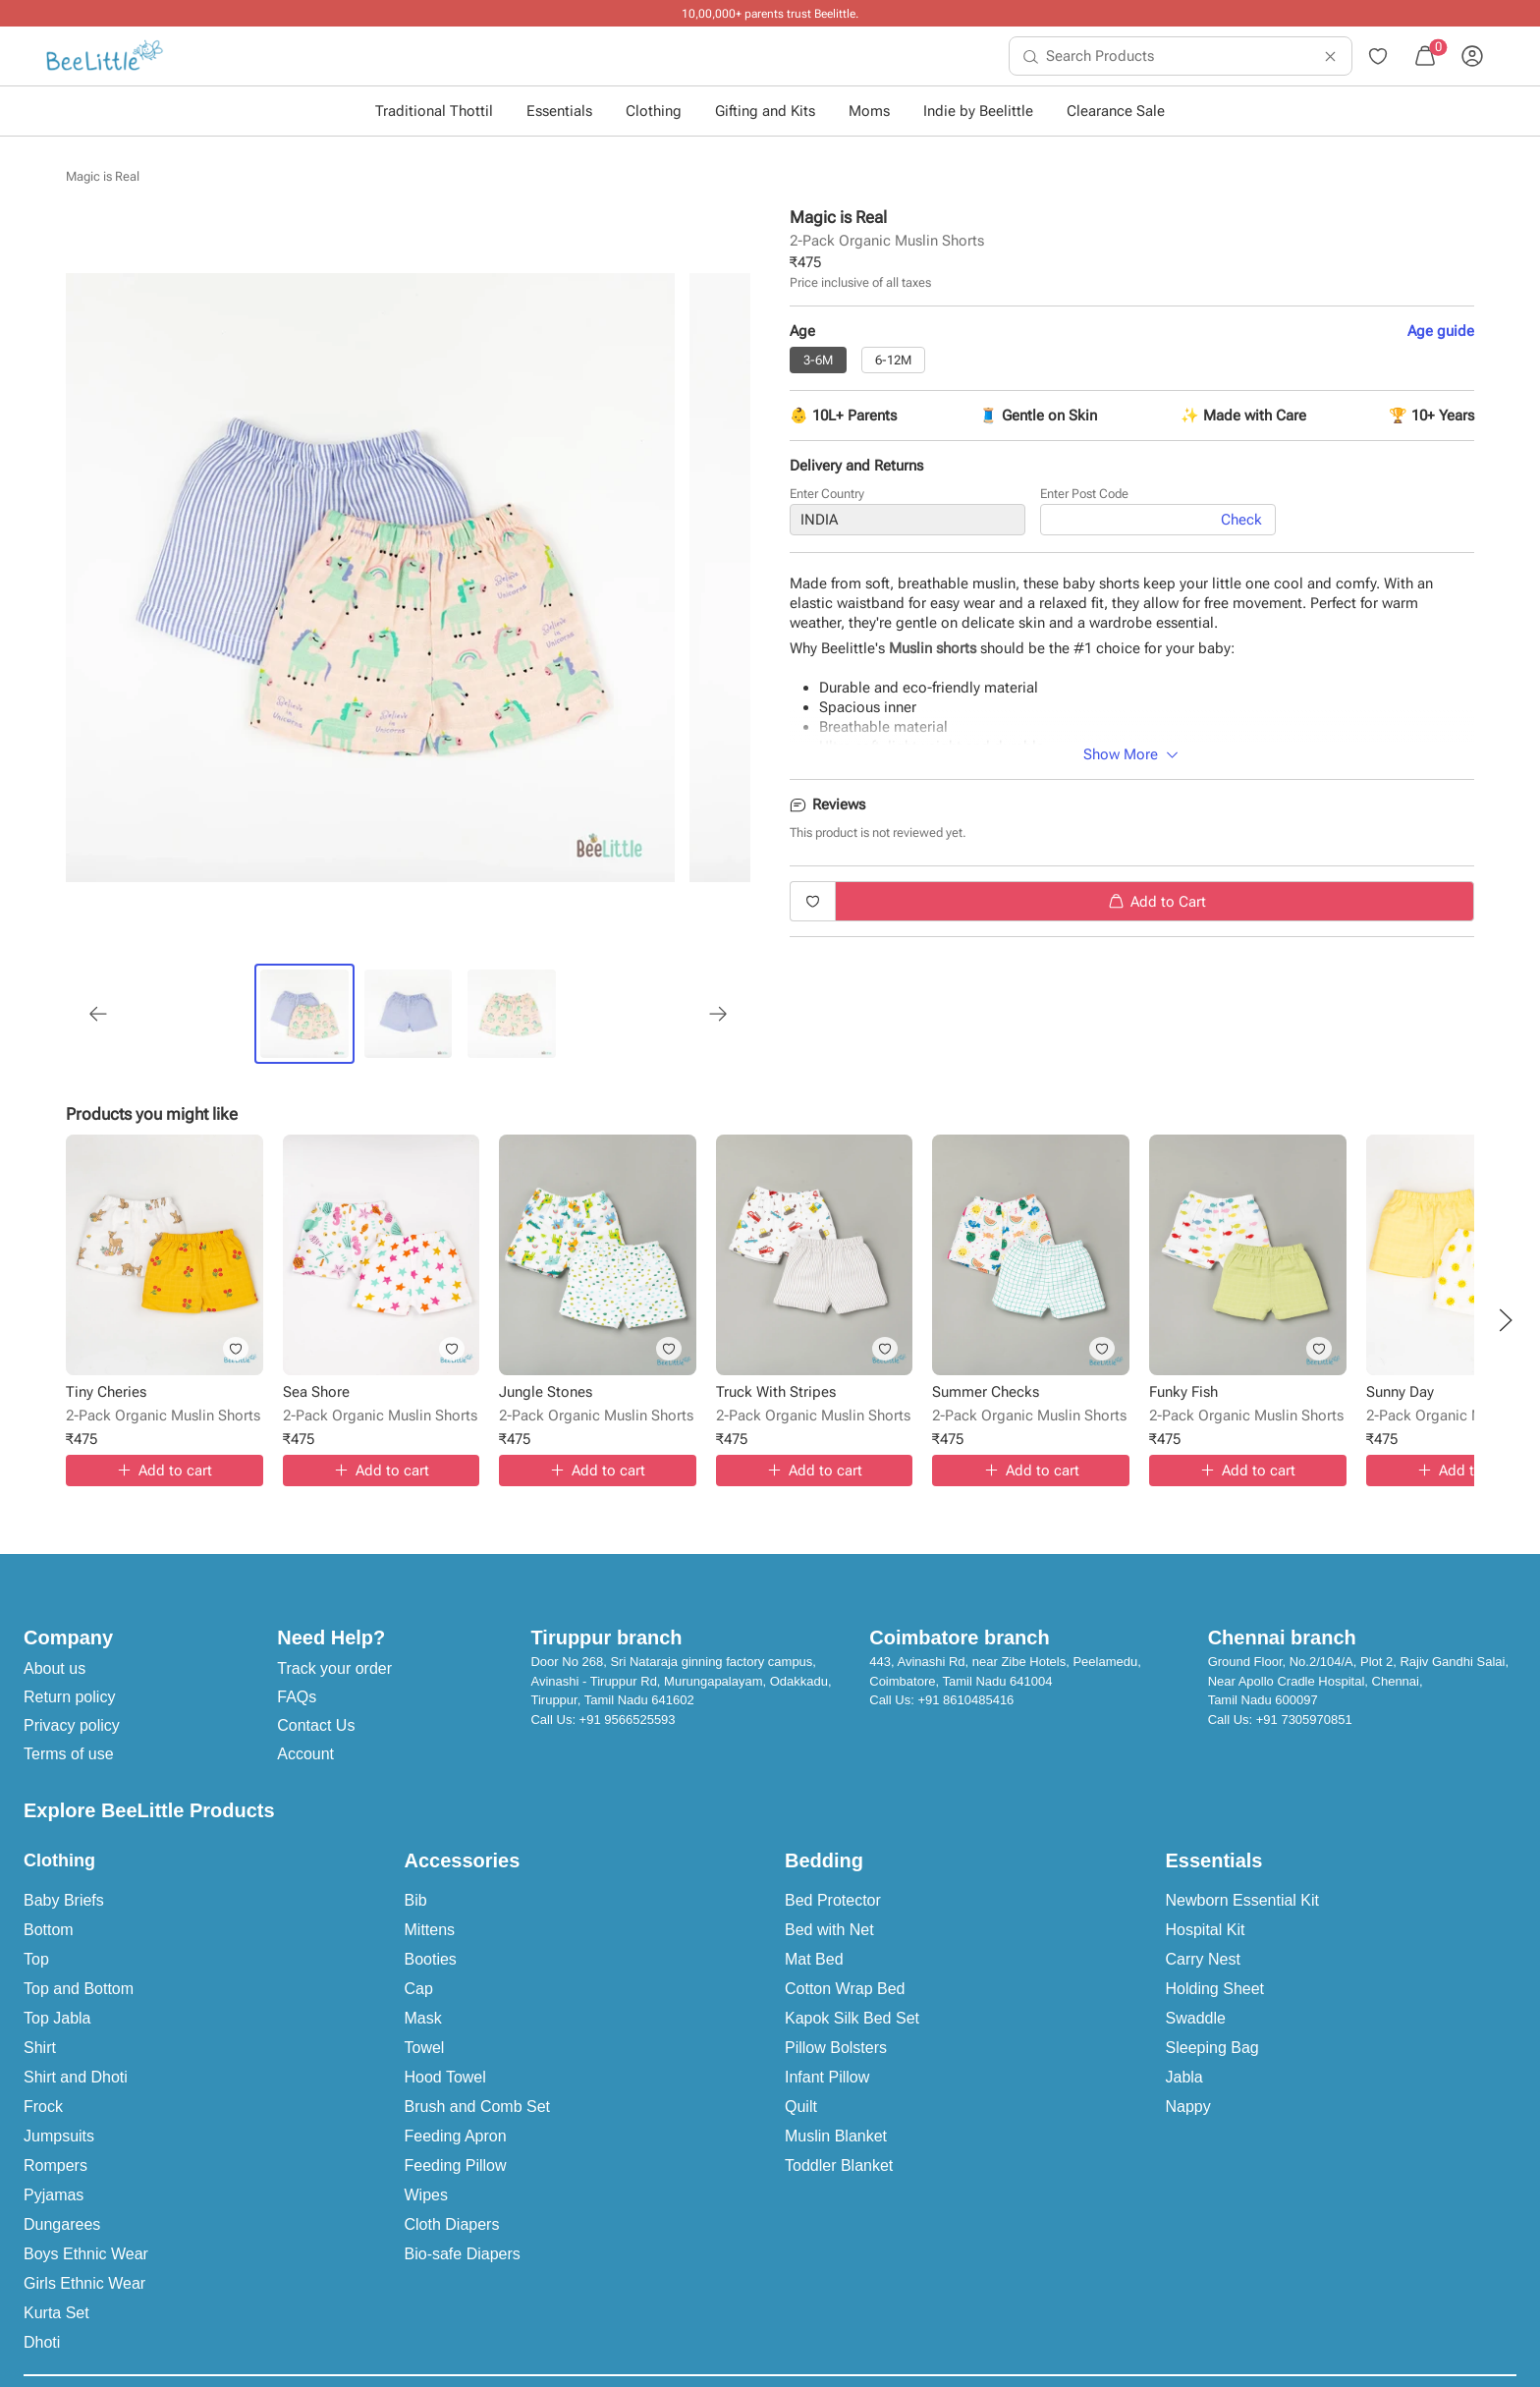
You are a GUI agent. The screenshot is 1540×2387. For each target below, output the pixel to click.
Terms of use (69, 1754)
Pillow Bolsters (836, 2047)
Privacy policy (72, 1725)
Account (305, 1754)
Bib (416, 1900)
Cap (419, 1988)
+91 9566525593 (627, 1719)
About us (54, 1668)
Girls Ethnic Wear (84, 2283)
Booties (431, 1959)
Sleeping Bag (1212, 2047)
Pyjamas (53, 2195)
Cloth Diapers (452, 2224)
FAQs (296, 1697)
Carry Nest (1203, 1959)
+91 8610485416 (965, 1700)
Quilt (801, 2106)
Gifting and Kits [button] (765, 111)
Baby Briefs (64, 1900)
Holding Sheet (1215, 1988)
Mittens (430, 1929)
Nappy (1188, 2106)
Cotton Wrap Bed (845, 1988)
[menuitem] (104, 56)
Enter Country (827, 497)
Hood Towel (445, 2077)
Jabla (1184, 2077)
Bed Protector (833, 1900)
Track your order (334, 1668)
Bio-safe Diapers (463, 2254)
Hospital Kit (1205, 1929)
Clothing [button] (654, 111)
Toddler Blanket (839, 2165)
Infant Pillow (827, 2077)
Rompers (55, 2165)
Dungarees (62, 2224)
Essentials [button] (559, 111)
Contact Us (316, 1725)
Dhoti (42, 2342)
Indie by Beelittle (978, 111)
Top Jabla (57, 2018)
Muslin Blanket (836, 2136)
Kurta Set (56, 2312)
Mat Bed (814, 1959)
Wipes (426, 2195)
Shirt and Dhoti (76, 2077)
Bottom (49, 1929)
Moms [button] (869, 111)
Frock (43, 2106)
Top (36, 1959)
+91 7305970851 (1304, 1719)
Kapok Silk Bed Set (852, 2018)
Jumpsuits (59, 2136)
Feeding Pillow (456, 2165)
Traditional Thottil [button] (434, 111)
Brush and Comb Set (478, 2106)
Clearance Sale (1116, 111)
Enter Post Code (1084, 497)
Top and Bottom (79, 1988)
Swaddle (1196, 2018)
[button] (1505, 1320)
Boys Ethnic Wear (86, 2254)
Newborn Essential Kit (1243, 1900)
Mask (423, 2018)
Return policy (69, 1697)
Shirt (40, 2047)
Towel (425, 2047)
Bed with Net (829, 1929)
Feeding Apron (456, 2136)
